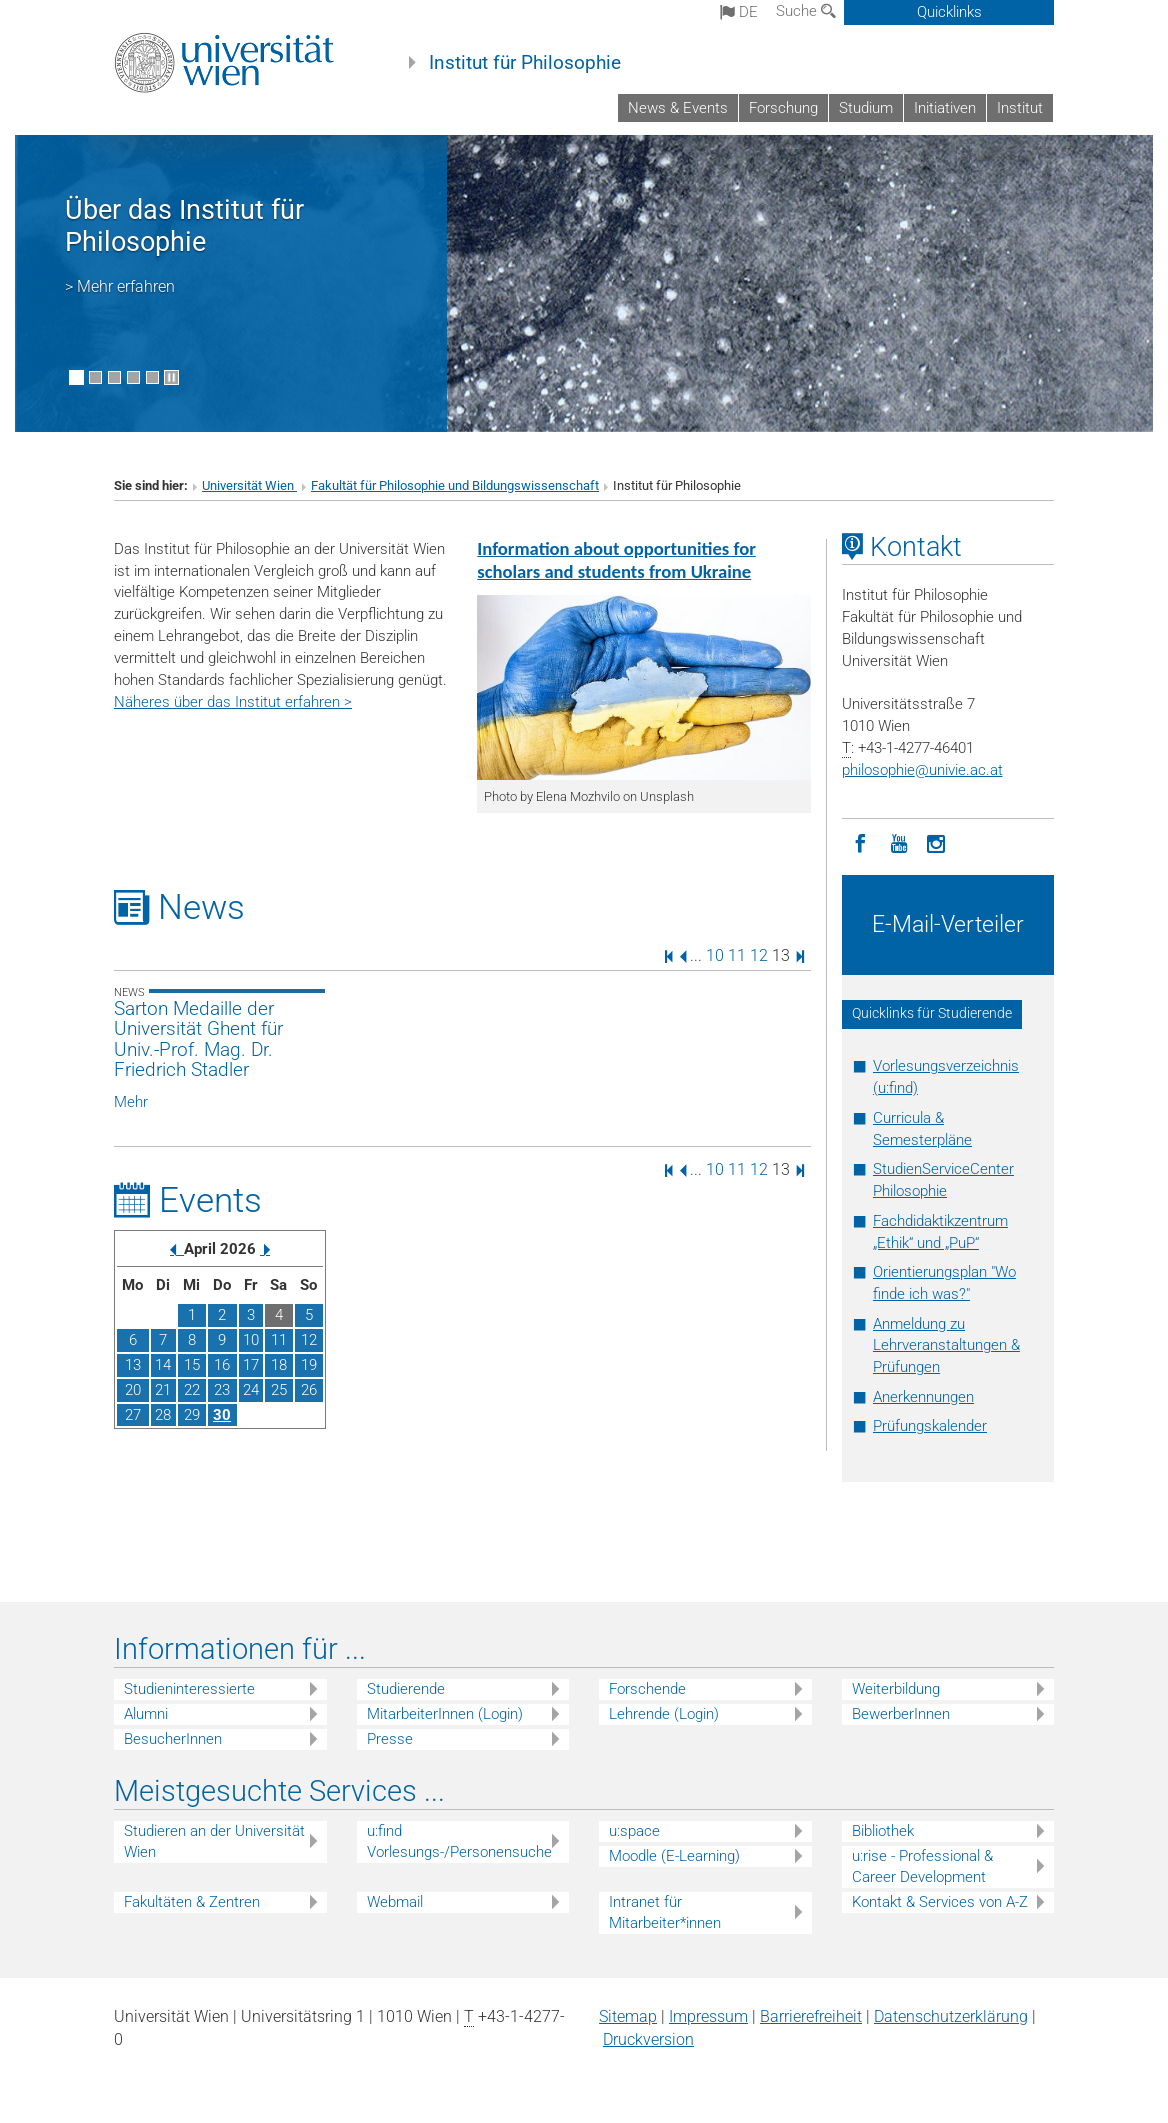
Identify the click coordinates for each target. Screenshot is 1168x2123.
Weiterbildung (896, 1689)
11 (737, 955)
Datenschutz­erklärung (951, 2016)
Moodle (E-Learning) (674, 1856)
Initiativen (945, 108)
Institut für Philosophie (525, 63)
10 (715, 955)
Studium (866, 108)
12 (759, 955)
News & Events (678, 108)
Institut (1020, 108)
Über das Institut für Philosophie (184, 226)
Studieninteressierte (189, 1689)
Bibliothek (883, 1831)
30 (222, 1415)
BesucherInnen (173, 1739)
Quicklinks (949, 12)
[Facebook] (861, 842)
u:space (634, 1831)
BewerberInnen (901, 1714)
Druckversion (648, 2039)
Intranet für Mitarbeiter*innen (665, 1912)
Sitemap (628, 2016)
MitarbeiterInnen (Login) (445, 1714)
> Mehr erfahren (120, 286)
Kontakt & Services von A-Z (940, 1902)
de (739, 12)
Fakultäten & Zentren (192, 1902)
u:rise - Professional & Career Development (922, 1866)
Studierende (406, 1689)
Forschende (647, 1689)
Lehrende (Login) (664, 1714)
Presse (390, 1739)
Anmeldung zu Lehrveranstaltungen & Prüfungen (946, 1346)
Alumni (146, 1714)
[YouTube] (899, 842)
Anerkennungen (923, 1397)
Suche (806, 11)
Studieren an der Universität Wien (214, 1841)
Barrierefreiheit (811, 2016)
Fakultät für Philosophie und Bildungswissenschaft (455, 485)
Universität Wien (249, 485)
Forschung (783, 108)
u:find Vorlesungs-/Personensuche (459, 1841)
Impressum (708, 2016)
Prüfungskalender (930, 1426)
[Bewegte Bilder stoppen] (171, 377)
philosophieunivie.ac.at (922, 770)
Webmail (395, 1902)
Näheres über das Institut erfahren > (233, 702)
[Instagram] (937, 842)
